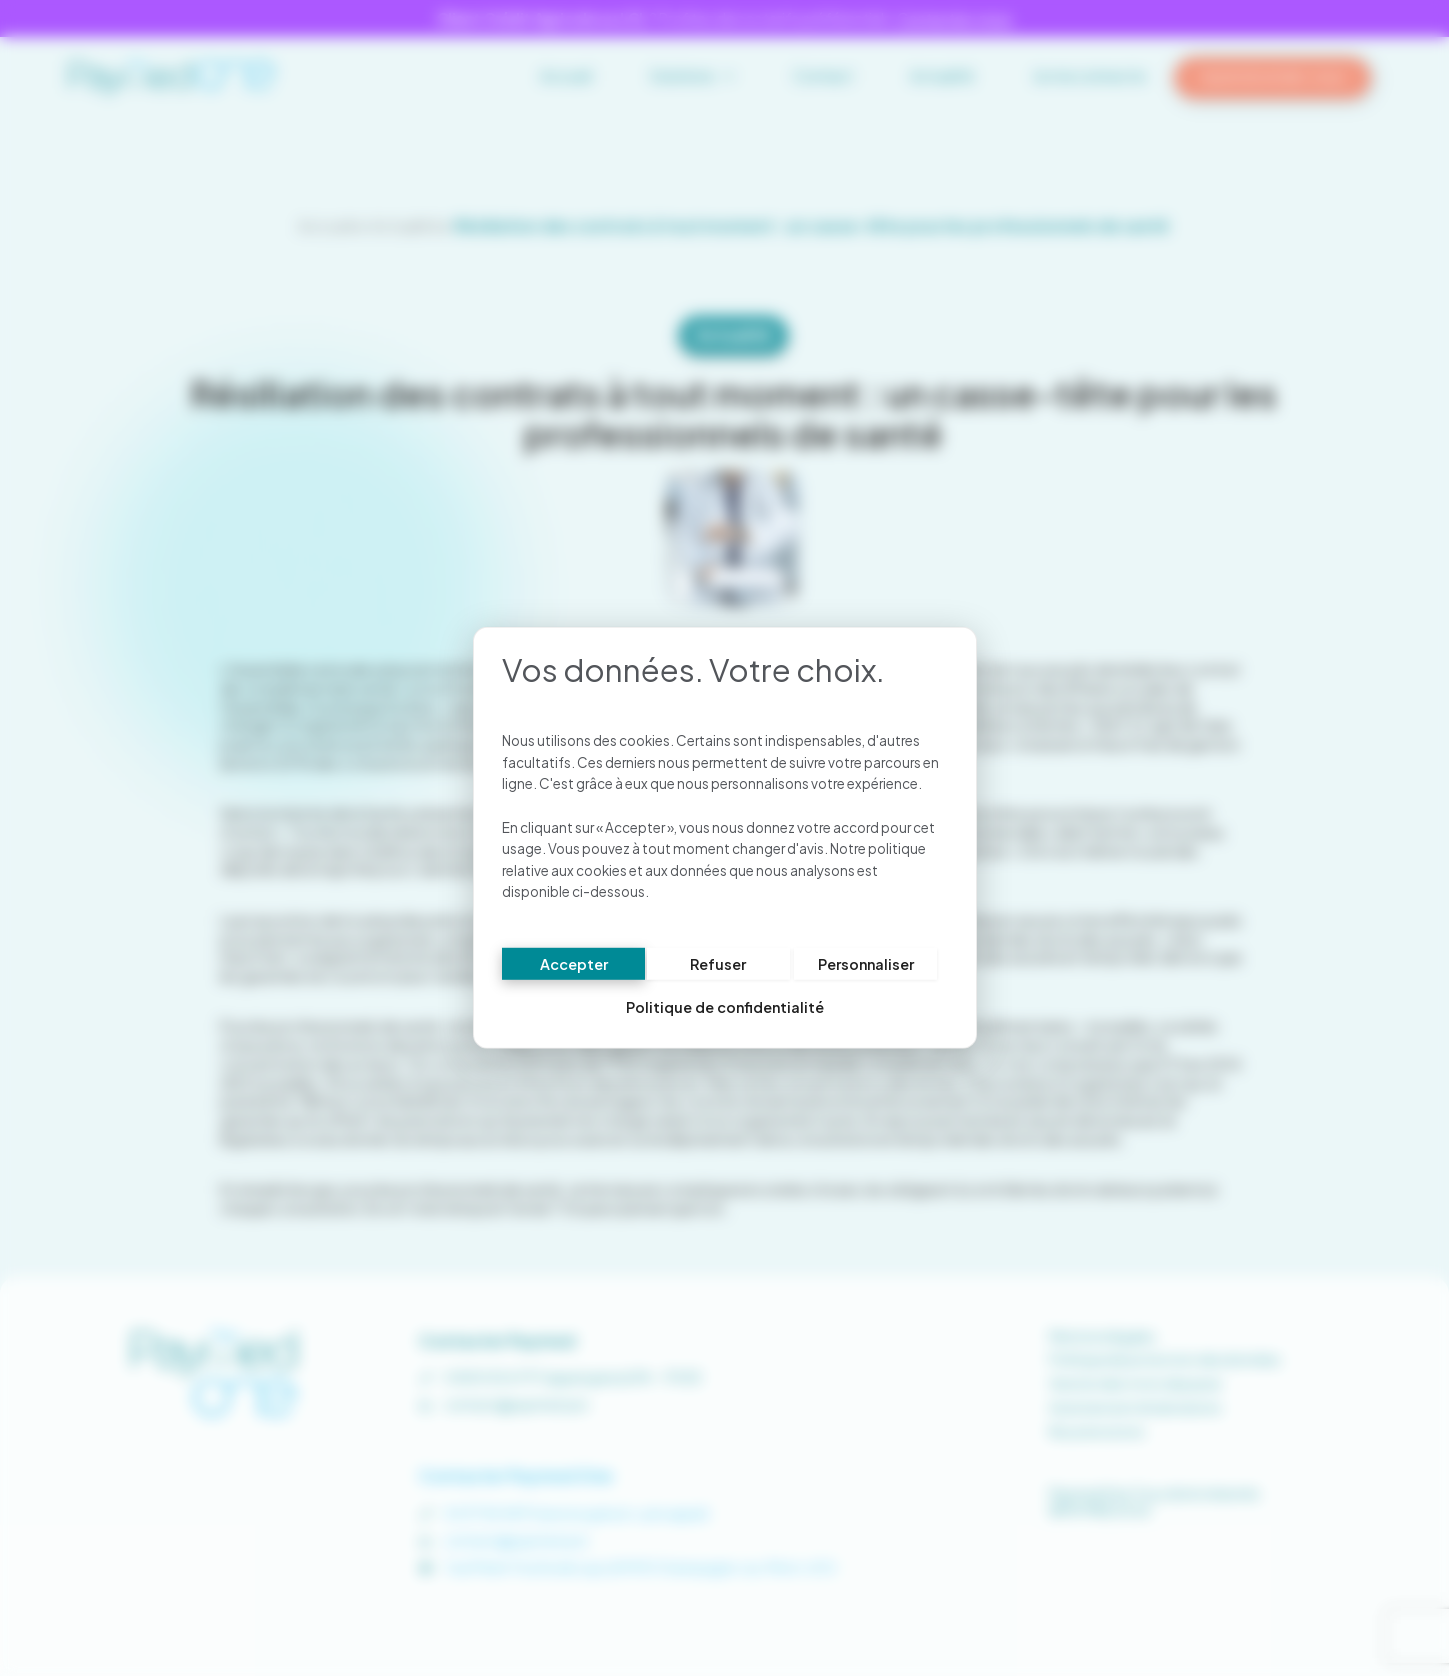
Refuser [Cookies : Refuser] (718, 964)
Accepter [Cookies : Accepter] (574, 964)
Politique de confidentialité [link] (725, 1008)
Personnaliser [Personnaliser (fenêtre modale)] (866, 964)
